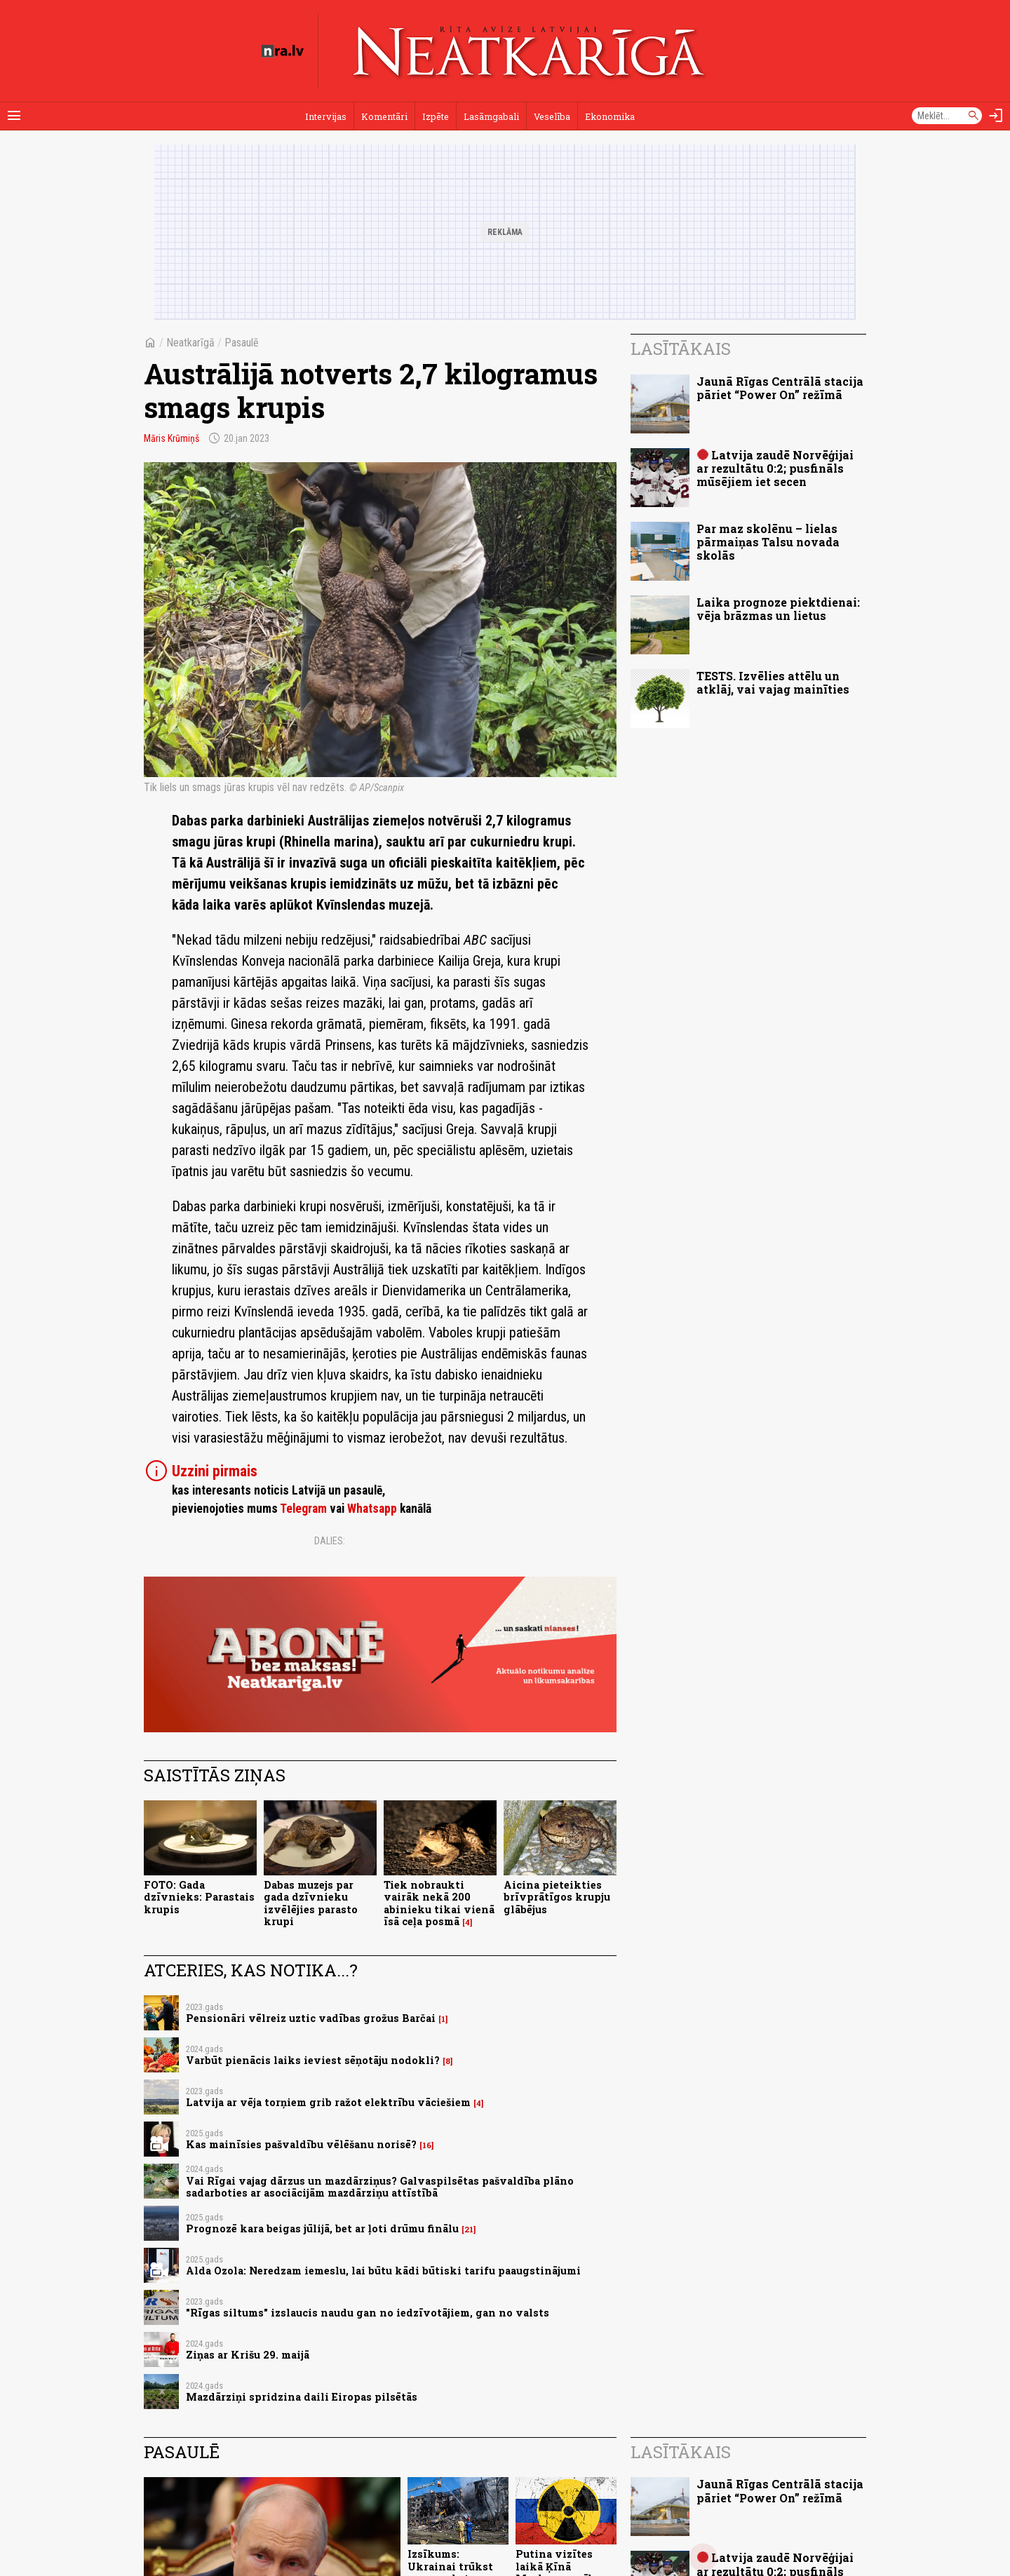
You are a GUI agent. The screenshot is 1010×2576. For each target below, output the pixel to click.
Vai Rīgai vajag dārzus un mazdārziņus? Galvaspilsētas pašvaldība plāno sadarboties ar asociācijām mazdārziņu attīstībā (380, 2186)
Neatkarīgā (190, 342)
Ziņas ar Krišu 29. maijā (247, 2354)
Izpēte (435, 116)
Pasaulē (241, 342)
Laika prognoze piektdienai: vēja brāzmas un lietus (778, 609)
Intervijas (325, 116)
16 (426, 2145)
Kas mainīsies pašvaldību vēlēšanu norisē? (301, 2144)
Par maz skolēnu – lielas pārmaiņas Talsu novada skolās (768, 541)
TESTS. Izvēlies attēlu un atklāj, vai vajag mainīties (772, 682)
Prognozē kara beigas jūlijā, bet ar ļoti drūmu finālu (322, 2228)
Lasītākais (681, 348)
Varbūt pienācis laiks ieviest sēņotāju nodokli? (313, 2060)
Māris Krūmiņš (171, 438)
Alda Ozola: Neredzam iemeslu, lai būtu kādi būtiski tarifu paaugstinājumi (383, 2270)
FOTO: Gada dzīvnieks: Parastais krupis (199, 1897)
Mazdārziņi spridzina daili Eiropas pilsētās (301, 2396)
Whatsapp (372, 1509)
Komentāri (384, 116)
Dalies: (329, 1540)
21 (468, 2229)
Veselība (552, 116)
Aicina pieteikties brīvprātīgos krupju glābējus (557, 1897)
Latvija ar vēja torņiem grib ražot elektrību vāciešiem (328, 2102)
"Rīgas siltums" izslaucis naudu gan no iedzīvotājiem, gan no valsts (367, 2312)
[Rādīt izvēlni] (14, 116)
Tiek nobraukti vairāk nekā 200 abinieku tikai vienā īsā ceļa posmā (439, 1903)
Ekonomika (610, 116)
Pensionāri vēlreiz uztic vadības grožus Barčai (311, 2018)
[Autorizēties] (996, 116)
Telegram (303, 1509)
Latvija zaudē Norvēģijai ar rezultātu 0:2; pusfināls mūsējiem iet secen (775, 468)
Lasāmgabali (491, 116)
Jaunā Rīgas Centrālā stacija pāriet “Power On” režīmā (779, 388)
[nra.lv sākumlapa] (283, 51)
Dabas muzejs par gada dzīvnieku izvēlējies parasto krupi (311, 1903)
